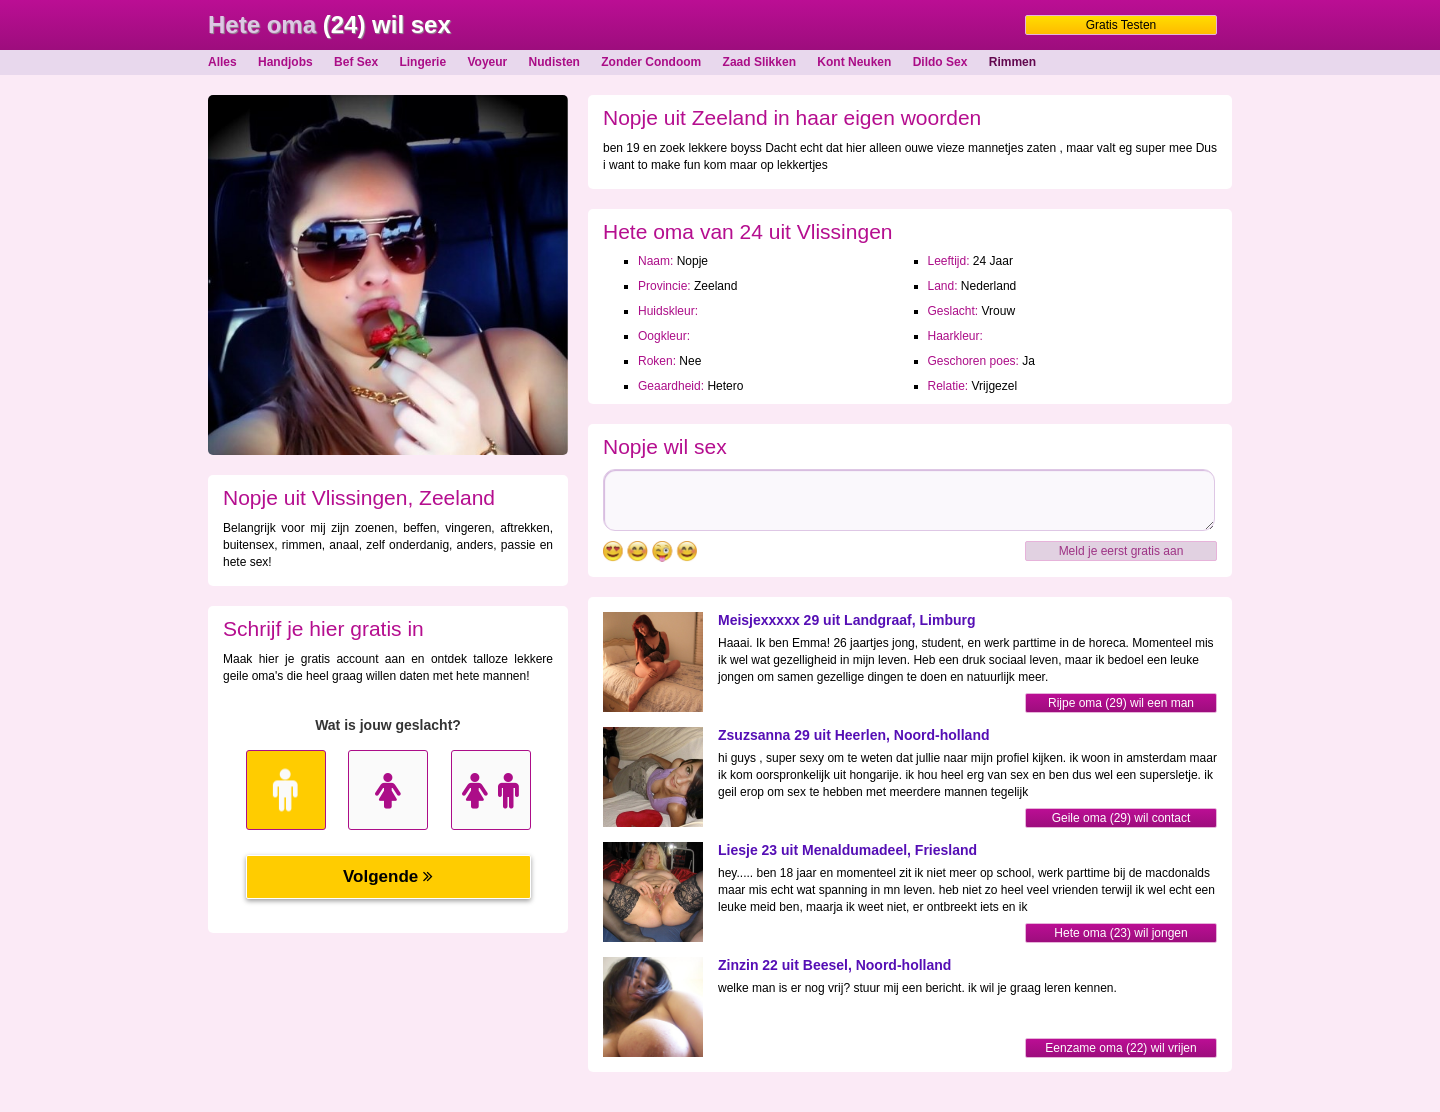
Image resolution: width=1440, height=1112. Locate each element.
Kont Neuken (854, 62)
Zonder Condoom (651, 62)
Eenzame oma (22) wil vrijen (1120, 1048)
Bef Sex (356, 62)
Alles (222, 62)
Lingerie (422, 62)
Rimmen (1012, 62)
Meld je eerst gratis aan (1121, 551)
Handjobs (285, 62)
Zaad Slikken (759, 62)
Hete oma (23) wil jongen (1120, 933)
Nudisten (554, 62)
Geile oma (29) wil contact (1121, 818)
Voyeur (487, 62)
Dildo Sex (940, 62)
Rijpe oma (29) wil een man (1121, 703)
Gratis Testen (1121, 25)
